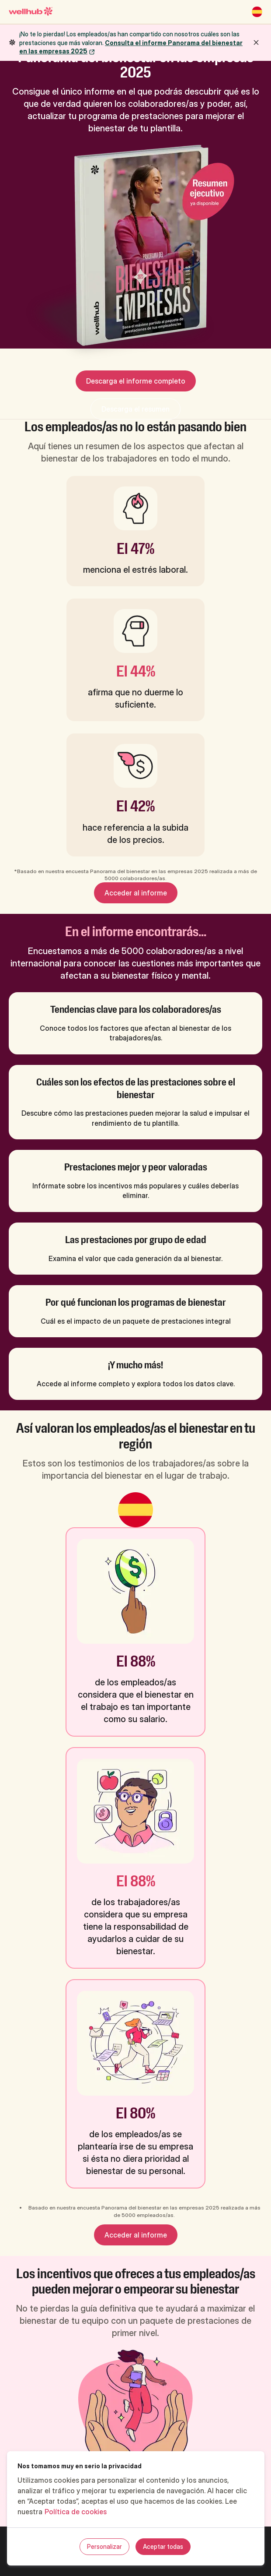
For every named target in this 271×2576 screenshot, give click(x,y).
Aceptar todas (163, 2546)
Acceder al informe (135, 892)
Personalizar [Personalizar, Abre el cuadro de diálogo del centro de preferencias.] (104, 2546)
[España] (257, 12)
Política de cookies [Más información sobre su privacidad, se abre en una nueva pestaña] (76, 2511)
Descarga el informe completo (135, 381)
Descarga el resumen (135, 409)
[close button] (256, 42)
